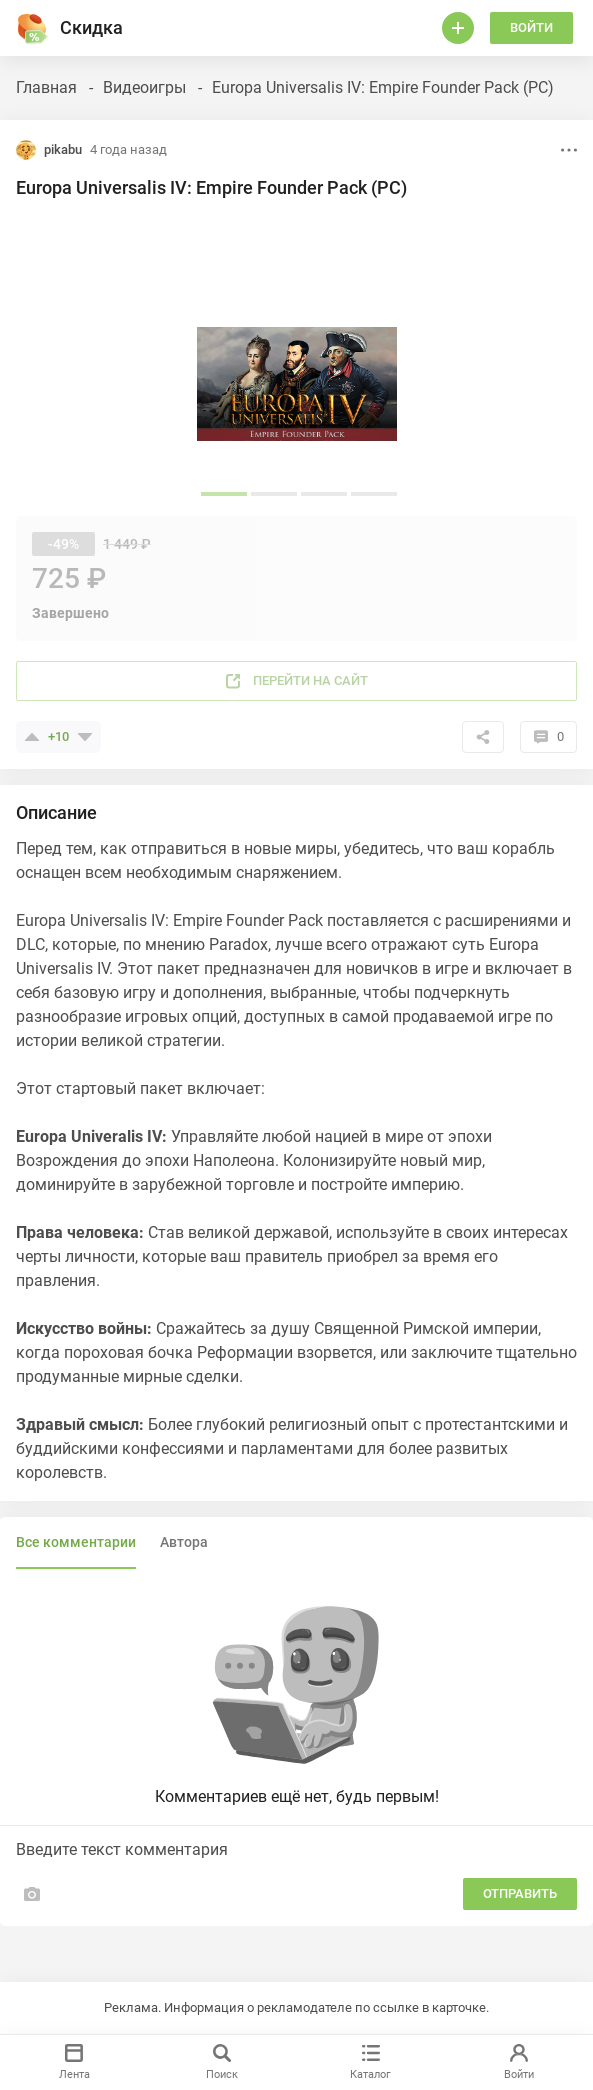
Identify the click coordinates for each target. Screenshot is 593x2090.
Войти (531, 27)
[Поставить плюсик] (32, 737)
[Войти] (458, 28)
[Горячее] (32, 28)
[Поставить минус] (85, 737)
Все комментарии (76, 1542)
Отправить (520, 1893)
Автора (184, 1542)
